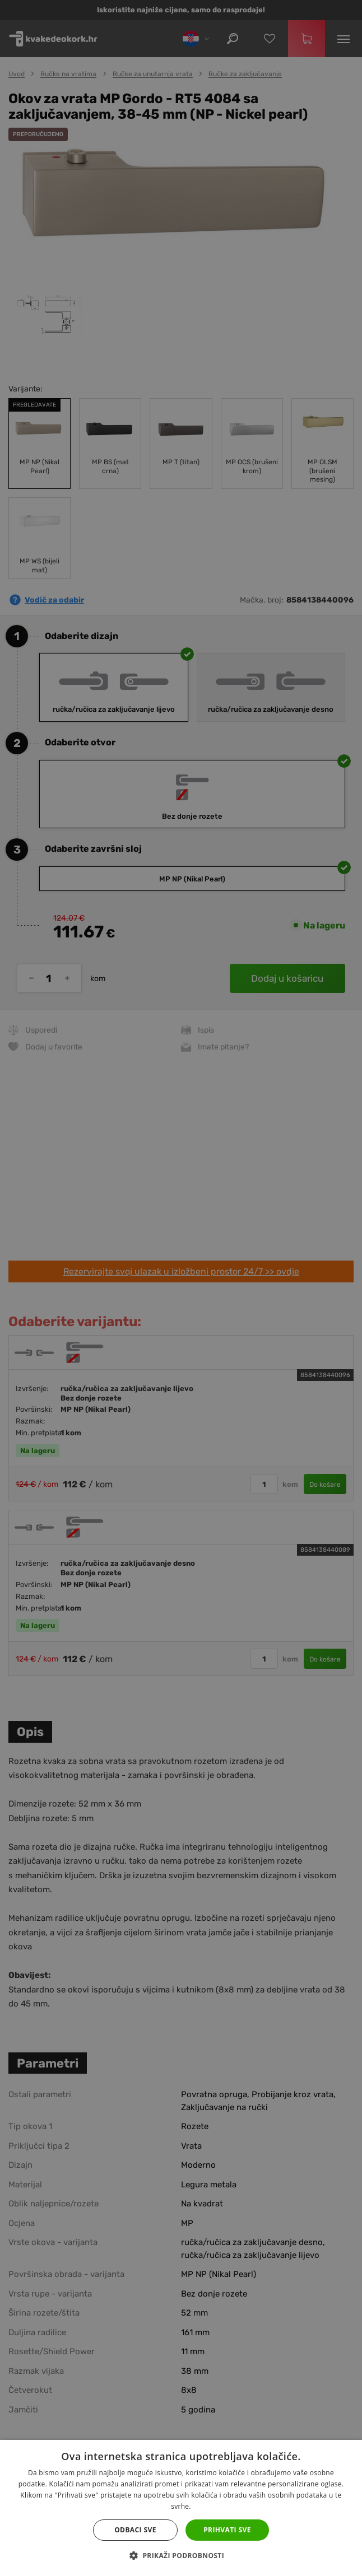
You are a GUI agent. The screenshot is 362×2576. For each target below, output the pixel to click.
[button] (181, 2556)
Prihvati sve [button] (227, 2530)
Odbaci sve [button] (135, 2530)
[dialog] (181, 1288)
